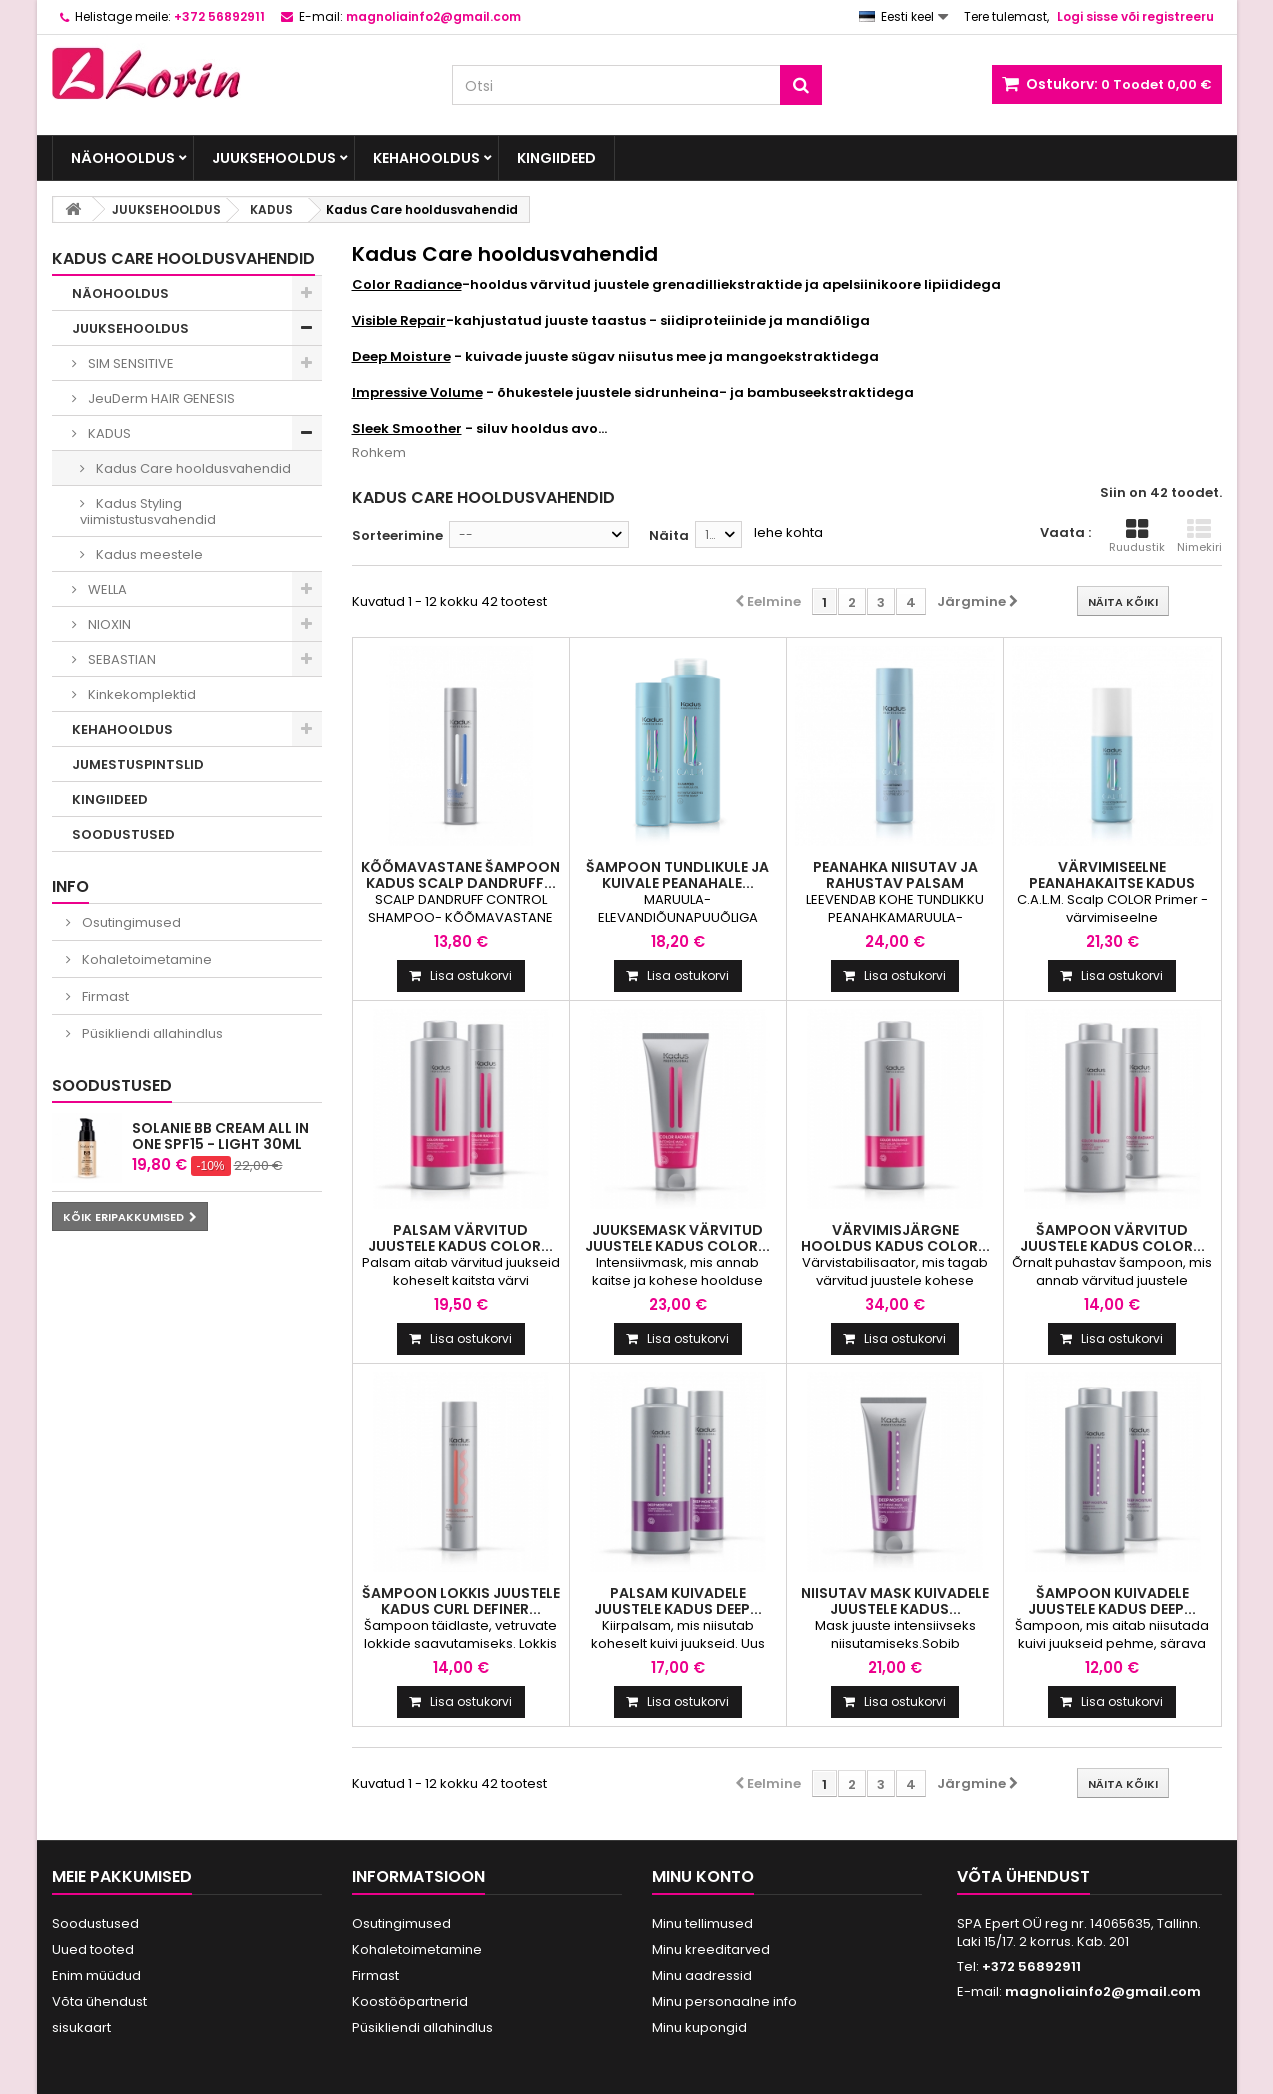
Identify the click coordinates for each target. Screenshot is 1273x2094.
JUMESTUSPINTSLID (138, 764)
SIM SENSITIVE (129, 363)
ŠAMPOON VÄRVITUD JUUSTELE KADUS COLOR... (1112, 1238)
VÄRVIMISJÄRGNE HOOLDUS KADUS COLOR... (895, 1238)
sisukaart (81, 2027)
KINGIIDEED (556, 158)
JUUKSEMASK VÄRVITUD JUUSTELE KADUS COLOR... (677, 1238)
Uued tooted (93, 1949)
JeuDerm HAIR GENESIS (160, 398)
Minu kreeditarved (711, 1949)
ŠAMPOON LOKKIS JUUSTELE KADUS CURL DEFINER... (461, 1601)
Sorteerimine (397, 535)
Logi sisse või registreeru (1135, 16)
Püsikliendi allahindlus (151, 1033)
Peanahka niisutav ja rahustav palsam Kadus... (895, 883)
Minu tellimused (702, 1923)
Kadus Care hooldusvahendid (192, 468)
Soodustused (112, 1085)
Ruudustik (1137, 536)
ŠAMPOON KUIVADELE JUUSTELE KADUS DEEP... (1112, 1601)
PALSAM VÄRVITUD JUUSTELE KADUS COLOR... (460, 1238)
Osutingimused (130, 922)
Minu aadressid (702, 1975)
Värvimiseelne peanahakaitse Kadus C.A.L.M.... (1112, 883)
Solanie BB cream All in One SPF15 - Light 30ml (220, 1136)
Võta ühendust (99, 2001)
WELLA (106, 589)
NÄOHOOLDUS (123, 158)
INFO (70, 886)
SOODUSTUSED (123, 834)
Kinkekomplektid (140, 694)
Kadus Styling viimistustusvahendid (148, 511)
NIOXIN (108, 624)
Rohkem (379, 452)
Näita (669, 535)
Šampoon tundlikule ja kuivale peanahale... (677, 875)
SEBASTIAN (120, 659)
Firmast (104, 996)
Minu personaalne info (724, 2001)
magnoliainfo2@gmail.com (1103, 1991)
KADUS (108, 433)
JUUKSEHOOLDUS (274, 158)
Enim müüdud (96, 1975)
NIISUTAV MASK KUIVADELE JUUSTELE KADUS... (895, 1601)
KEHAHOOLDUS (426, 158)
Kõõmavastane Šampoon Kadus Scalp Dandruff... (460, 875)
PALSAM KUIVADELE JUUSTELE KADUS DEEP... (678, 1601)
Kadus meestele (148, 554)
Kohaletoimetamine (145, 959)
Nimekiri (1199, 536)
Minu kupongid (699, 2027)
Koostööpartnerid (410, 2001)
